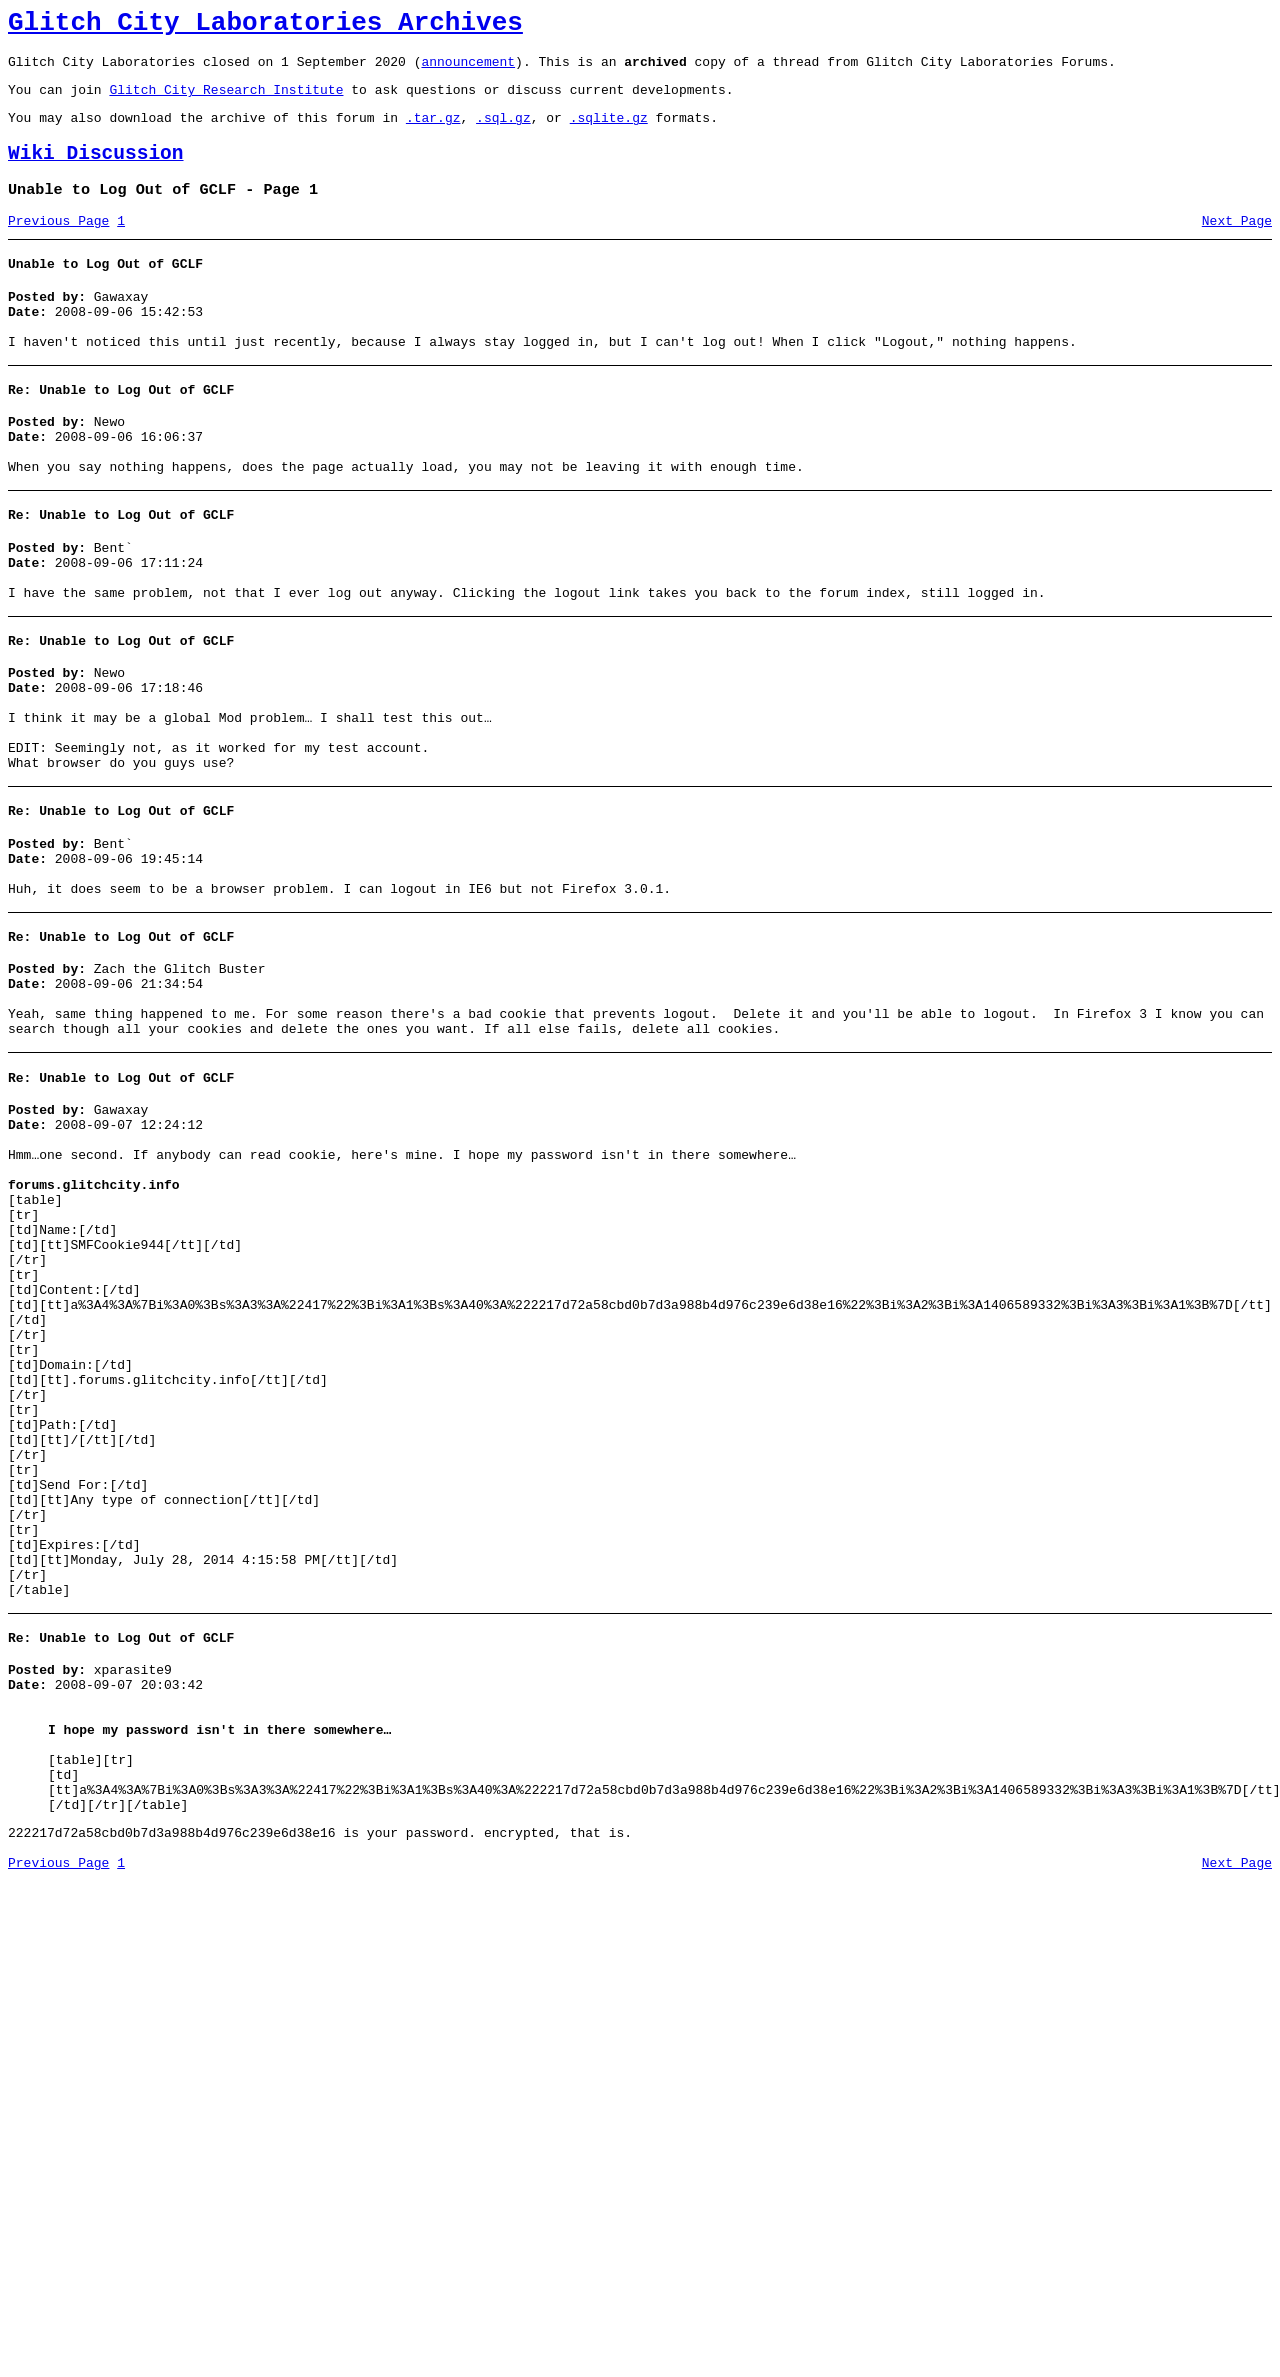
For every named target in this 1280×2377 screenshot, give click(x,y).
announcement (468, 70)
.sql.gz (503, 132)
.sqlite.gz (609, 132)
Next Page (1237, 245)
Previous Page (58, 245)
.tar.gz (433, 132)
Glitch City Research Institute (226, 101)
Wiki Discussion (96, 171)
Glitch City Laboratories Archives (265, 26)
